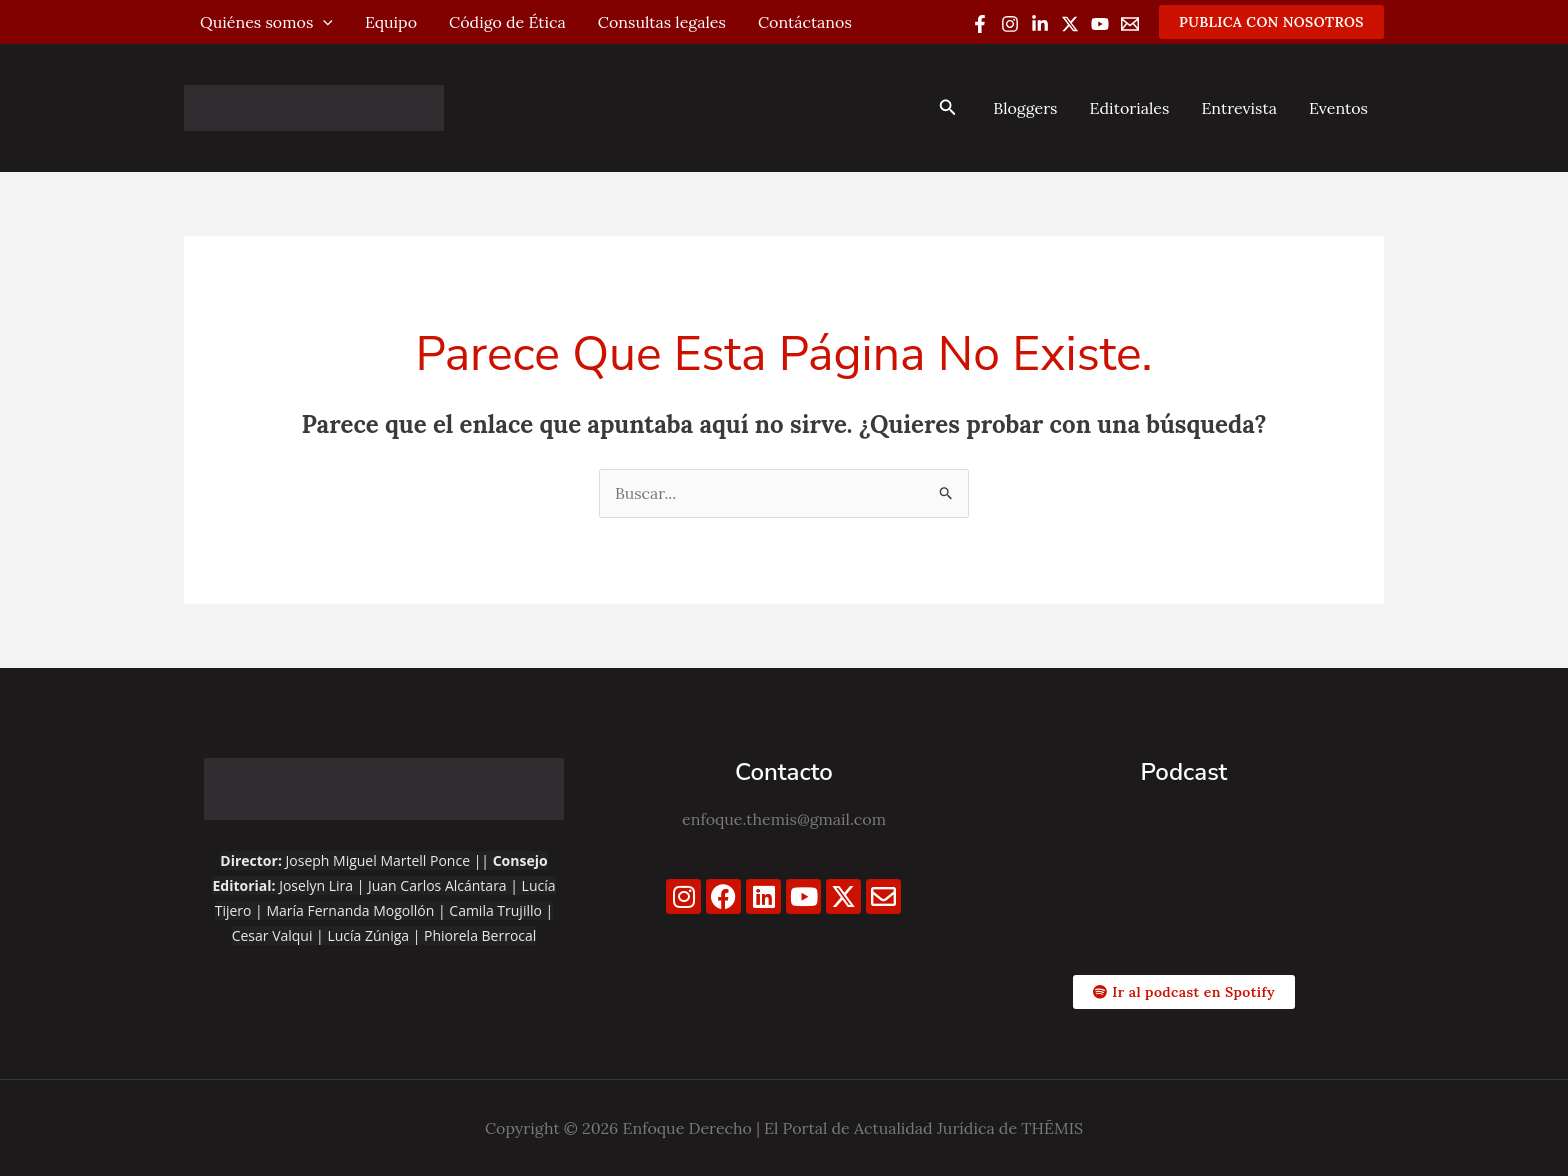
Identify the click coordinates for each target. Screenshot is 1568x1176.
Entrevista (1239, 108)
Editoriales (1129, 108)
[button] (1271, 22)
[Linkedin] (1040, 24)
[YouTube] (1100, 24)
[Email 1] (1130, 24)
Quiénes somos (266, 22)
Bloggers (1025, 108)
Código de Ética (507, 22)
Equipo (391, 22)
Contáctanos (805, 22)
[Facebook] (980, 24)
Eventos (1338, 108)
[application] (323, 22)
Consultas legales (662, 22)
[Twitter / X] (1070, 24)
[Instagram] (1010, 24)
